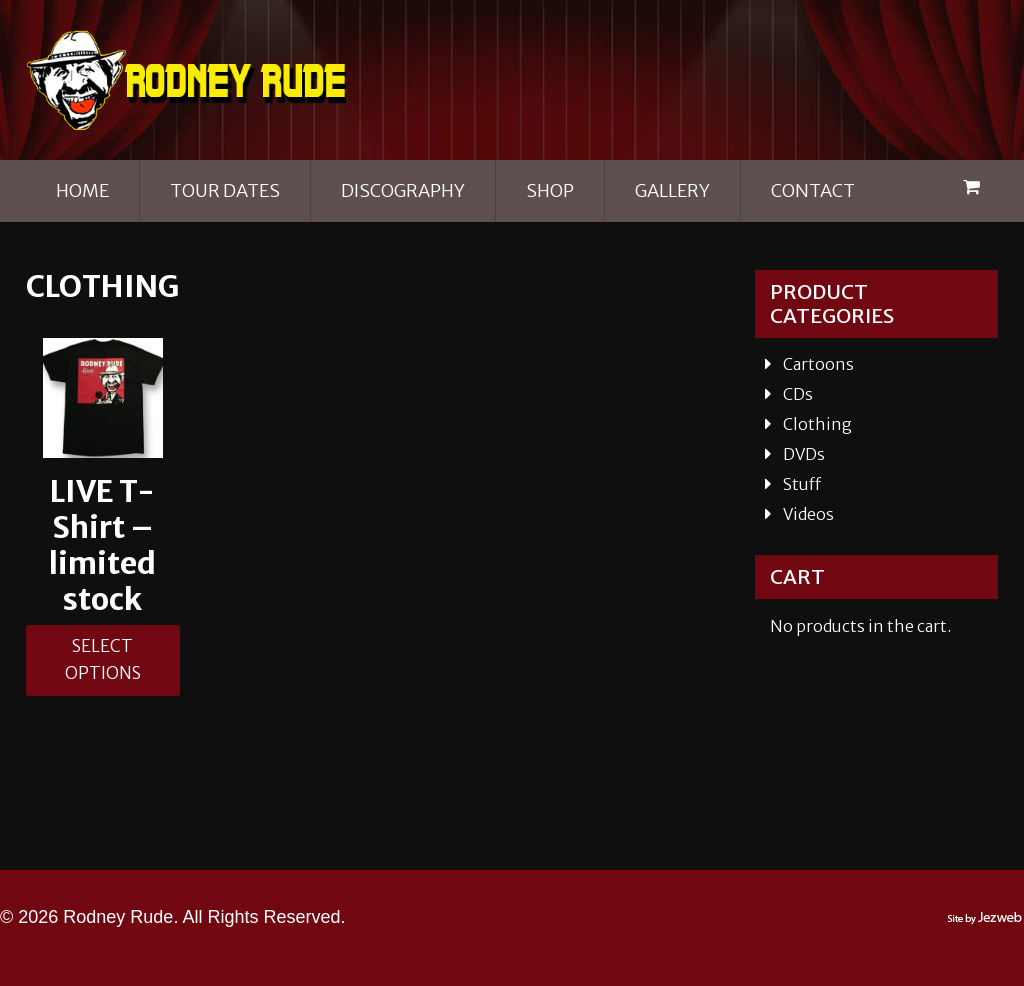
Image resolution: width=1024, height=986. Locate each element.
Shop (550, 190)
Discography (403, 190)
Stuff (802, 484)
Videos (808, 514)
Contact (813, 190)
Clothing (817, 424)
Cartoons (818, 364)
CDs (798, 394)
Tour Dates (225, 190)
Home (82, 190)
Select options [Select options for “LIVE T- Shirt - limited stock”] (102, 664)
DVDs (804, 454)
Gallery (672, 190)
